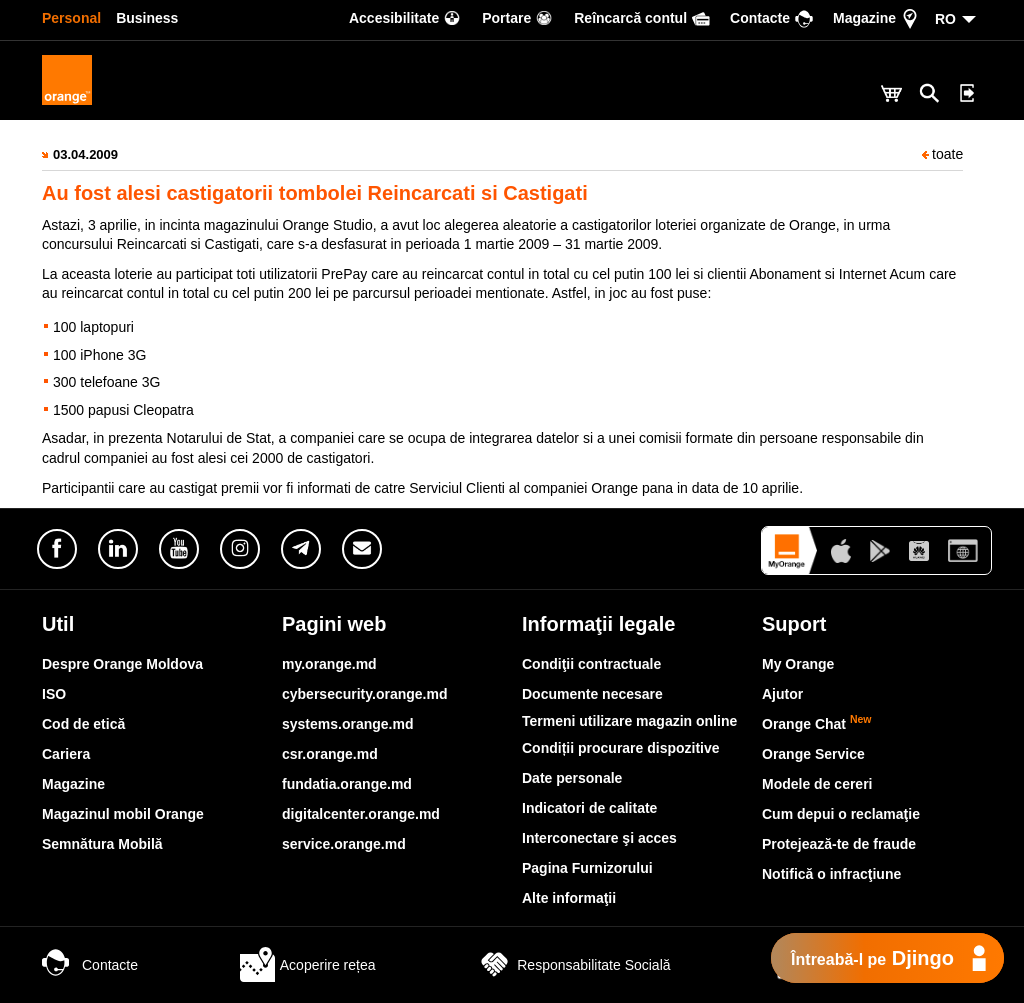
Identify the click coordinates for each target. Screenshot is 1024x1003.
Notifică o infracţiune (831, 874)
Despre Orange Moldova (122, 664)
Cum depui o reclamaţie (841, 814)
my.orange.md (329, 664)
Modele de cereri (817, 784)
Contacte (90, 965)
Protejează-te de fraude (839, 844)
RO (945, 19)
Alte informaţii (569, 898)
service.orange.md (344, 844)
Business (147, 18)
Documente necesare (592, 694)
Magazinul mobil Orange (123, 814)
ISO (54, 694)
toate (942, 154)
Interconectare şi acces (599, 838)
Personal (71, 18)
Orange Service (813, 754)
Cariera (66, 754)
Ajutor (782, 694)
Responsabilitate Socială (573, 965)
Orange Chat (817, 724)
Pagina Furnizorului (587, 868)
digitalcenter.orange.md (361, 814)
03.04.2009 (85, 154)
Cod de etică (83, 724)
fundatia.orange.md (347, 784)
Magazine (73, 784)
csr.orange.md (330, 754)
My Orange (798, 664)
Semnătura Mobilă (102, 844)
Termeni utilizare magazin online (629, 721)
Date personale (572, 778)
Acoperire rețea (308, 965)
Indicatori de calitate (589, 808)
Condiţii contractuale (591, 664)
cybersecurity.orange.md (364, 694)
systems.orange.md (348, 724)
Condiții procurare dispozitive (621, 748)
